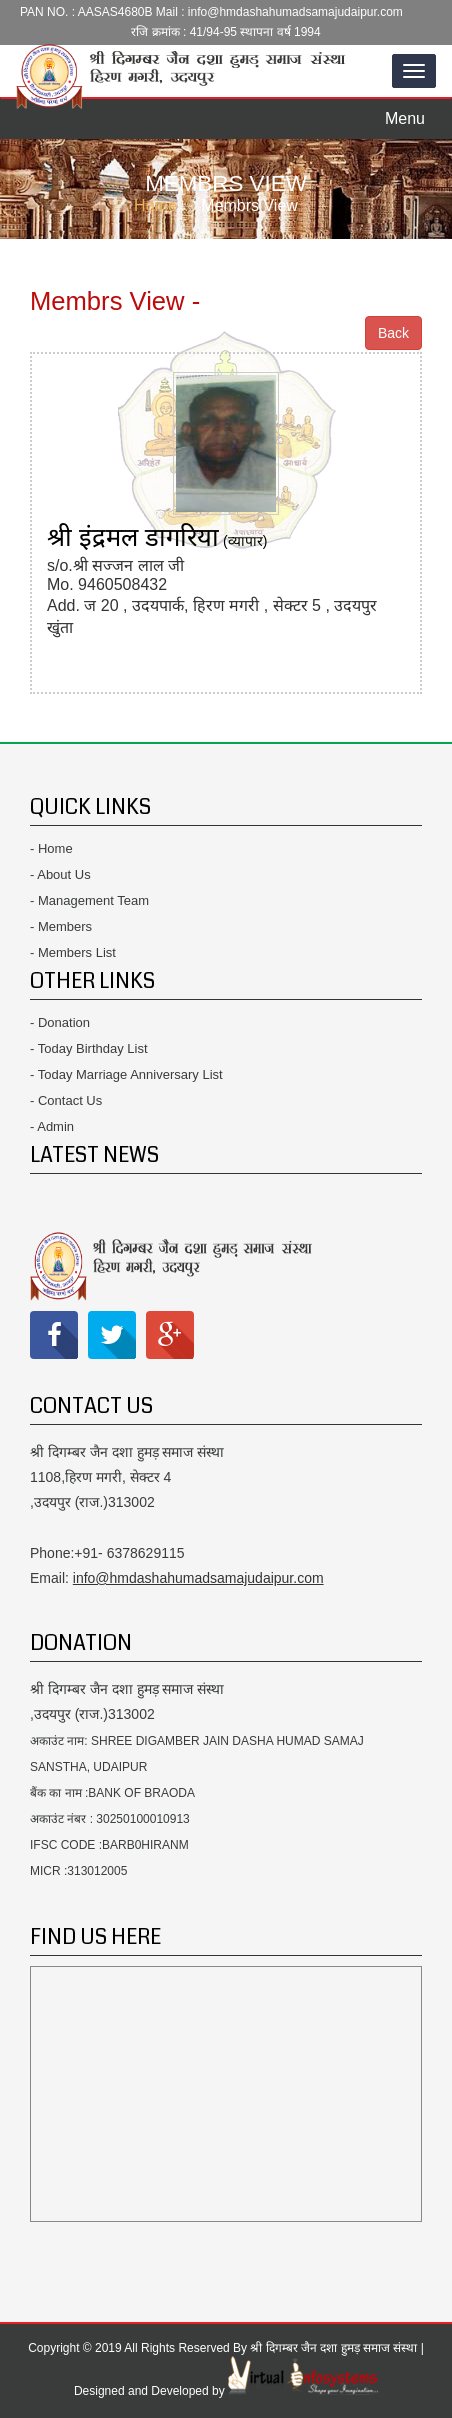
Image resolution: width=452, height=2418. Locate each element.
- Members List (73, 952)
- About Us (60, 874)
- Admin (52, 1126)
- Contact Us (66, 1100)
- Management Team (89, 900)
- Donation (60, 1022)
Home (155, 205)
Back (393, 333)
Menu (410, 112)
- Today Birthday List (89, 1048)
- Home (51, 848)
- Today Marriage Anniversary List (126, 1074)
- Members (61, 926)
